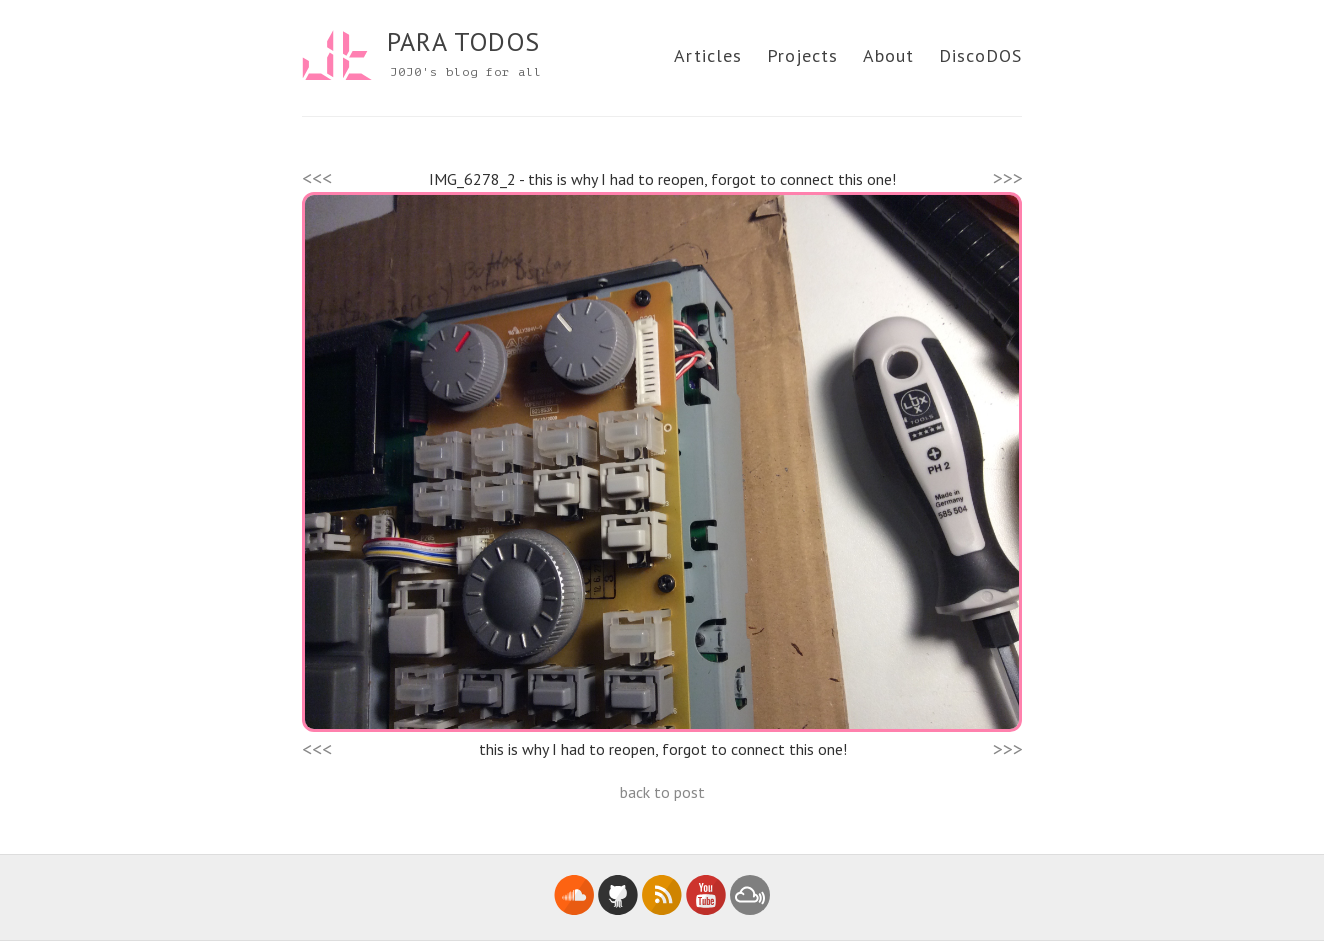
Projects (802, 55)
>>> (1008, 178)
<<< (317, 178)
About (888, 55)
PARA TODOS (463, 41)
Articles (708, 55)
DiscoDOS (980, 55)
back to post (662, 792)
